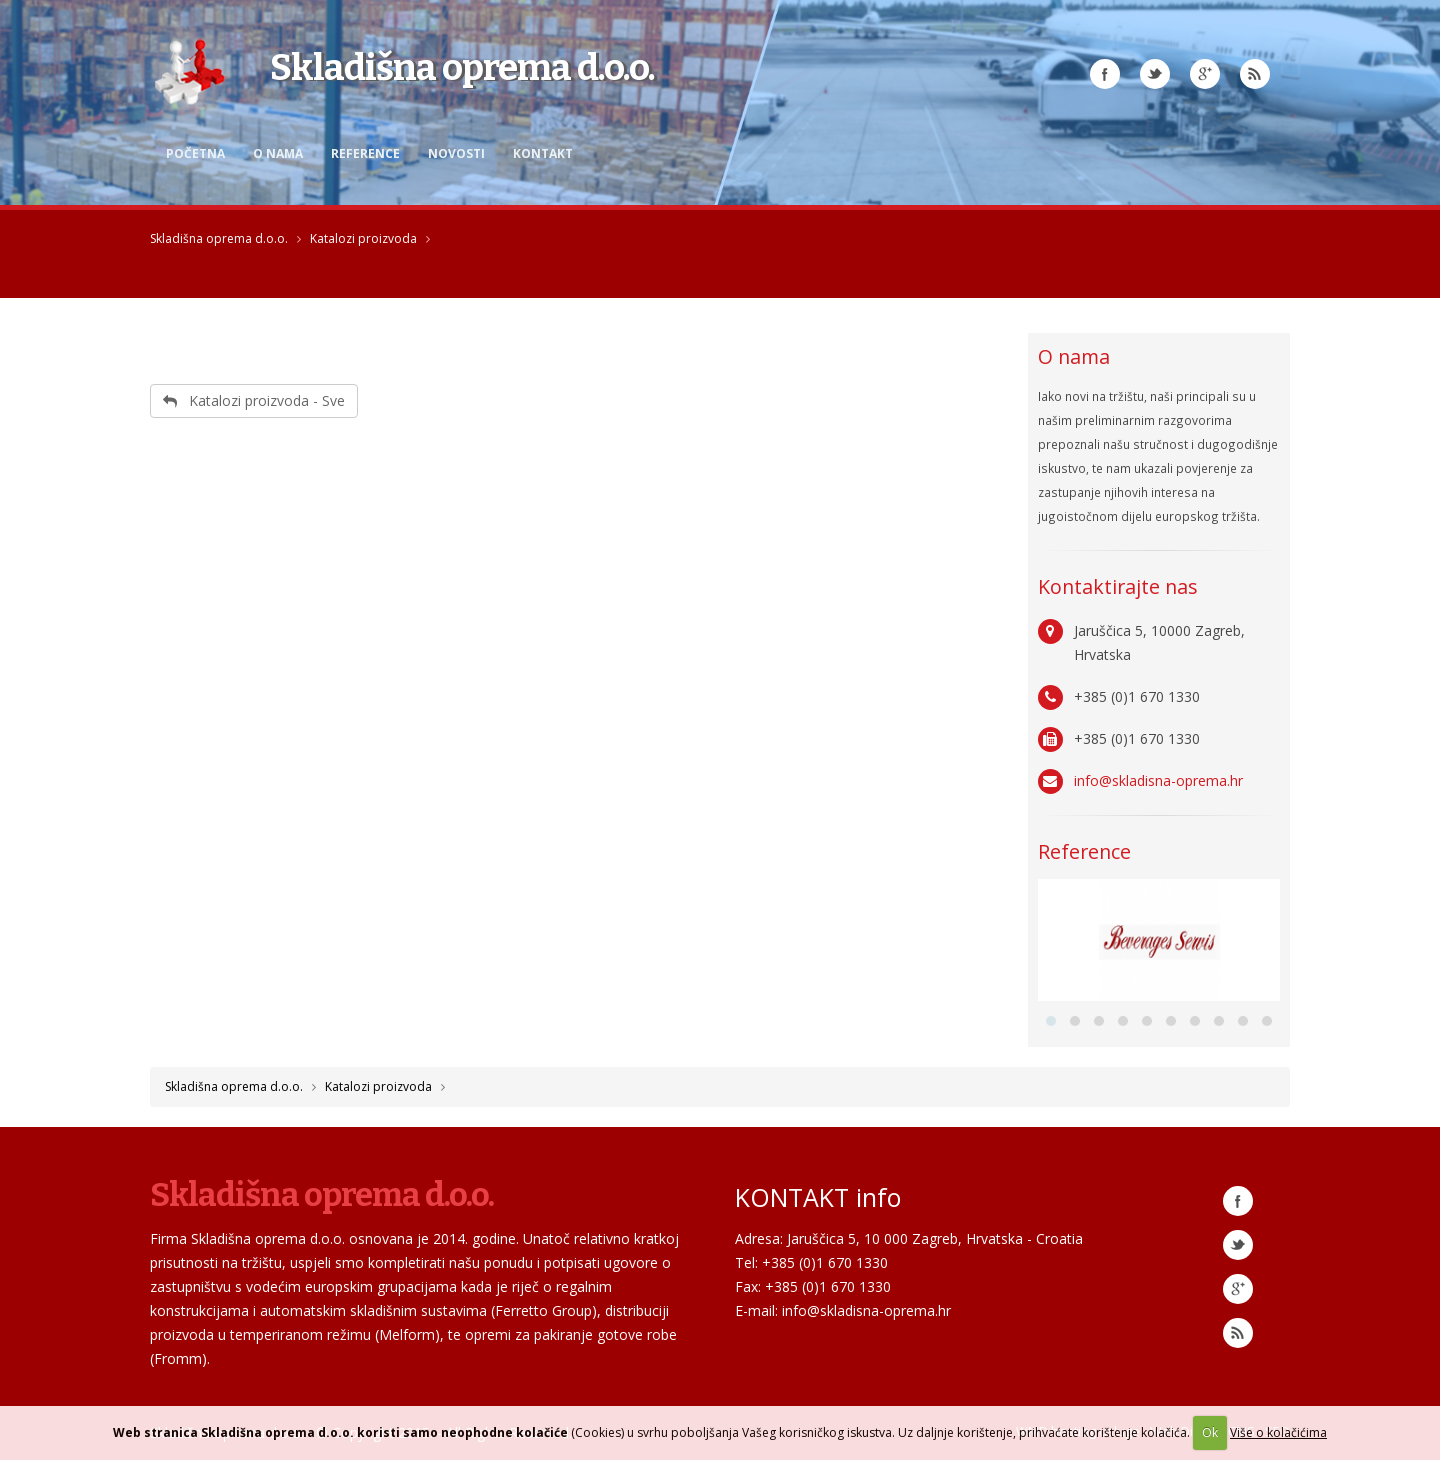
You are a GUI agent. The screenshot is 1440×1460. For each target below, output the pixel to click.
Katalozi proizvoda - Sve (254, 400)
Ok (1210, 1432)
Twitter (1155, 74)
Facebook (1105, 74)
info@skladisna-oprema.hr (1158, 780)
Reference (365, 153)
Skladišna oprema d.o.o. (219, 238)
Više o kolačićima (1278, 1432)
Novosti (456, 153)
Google (1238, 1289)
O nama (278, 153)
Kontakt (543, 153)
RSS (1255, 74)
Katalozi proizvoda (363, 238)
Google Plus (1205, 74)
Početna (195, 153)
